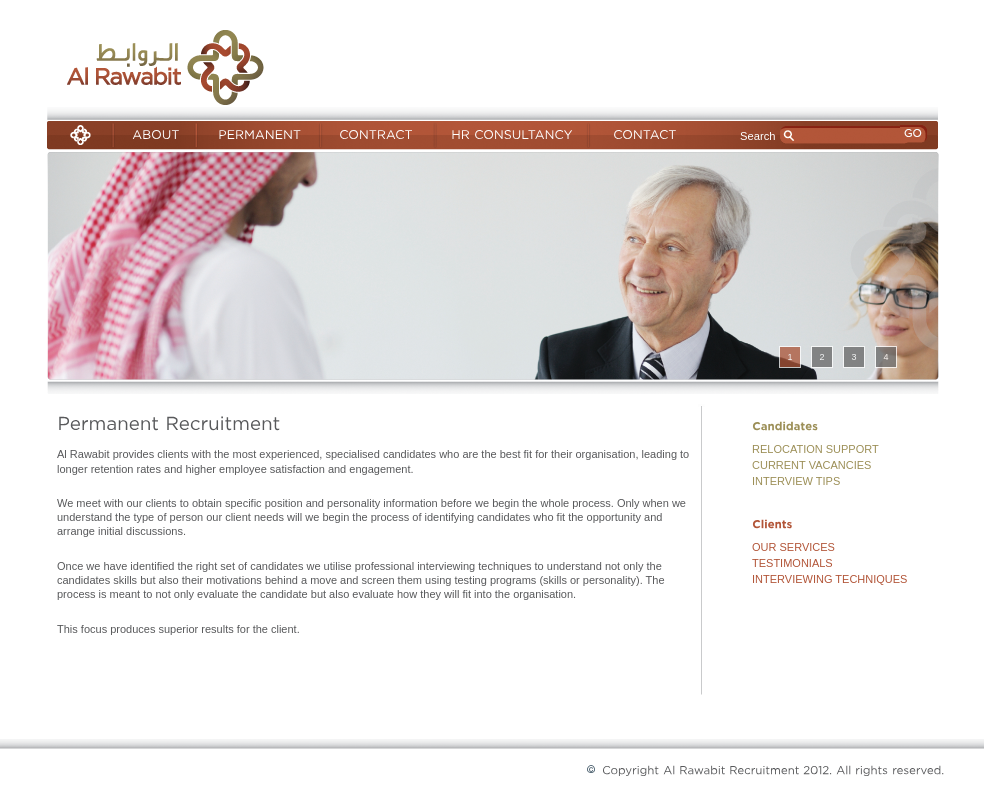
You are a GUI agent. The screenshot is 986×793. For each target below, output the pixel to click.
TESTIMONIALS (792, 563)
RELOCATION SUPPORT (815, 449)
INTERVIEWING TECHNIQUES (829, 579)
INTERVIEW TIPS (796, 481)
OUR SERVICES (793, 547)
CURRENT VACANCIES (811, 465)
